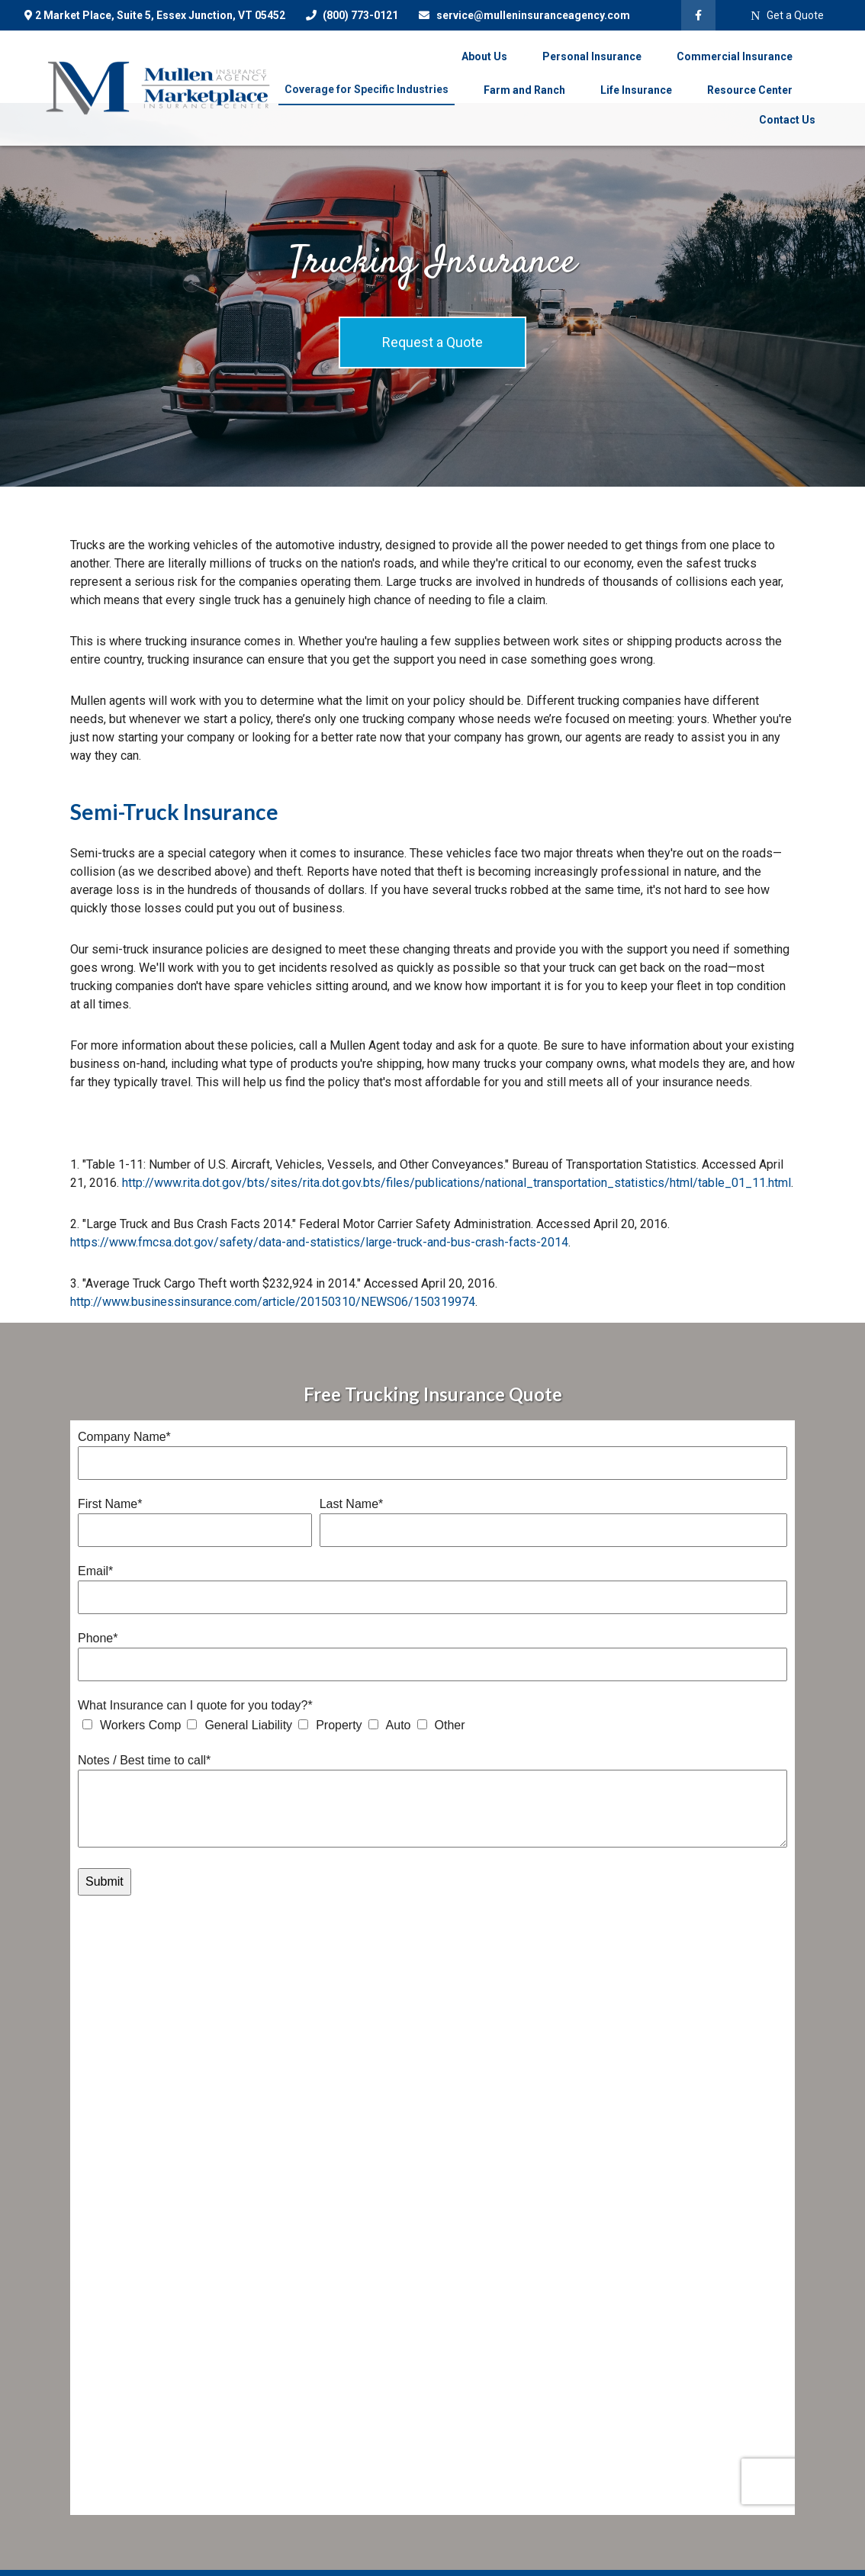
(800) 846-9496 (146, 2536)
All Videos (275, 2461)
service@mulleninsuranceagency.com (523, 15)
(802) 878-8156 (132, 2516)
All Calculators (286, 2485)
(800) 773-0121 (351, 15)
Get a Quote (787, 15)
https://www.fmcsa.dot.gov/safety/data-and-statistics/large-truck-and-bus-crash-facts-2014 (319, 1242)
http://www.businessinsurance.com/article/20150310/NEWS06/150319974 (272, 1301)
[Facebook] (698, 15)
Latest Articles (286, 2438)
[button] (484, 56)
